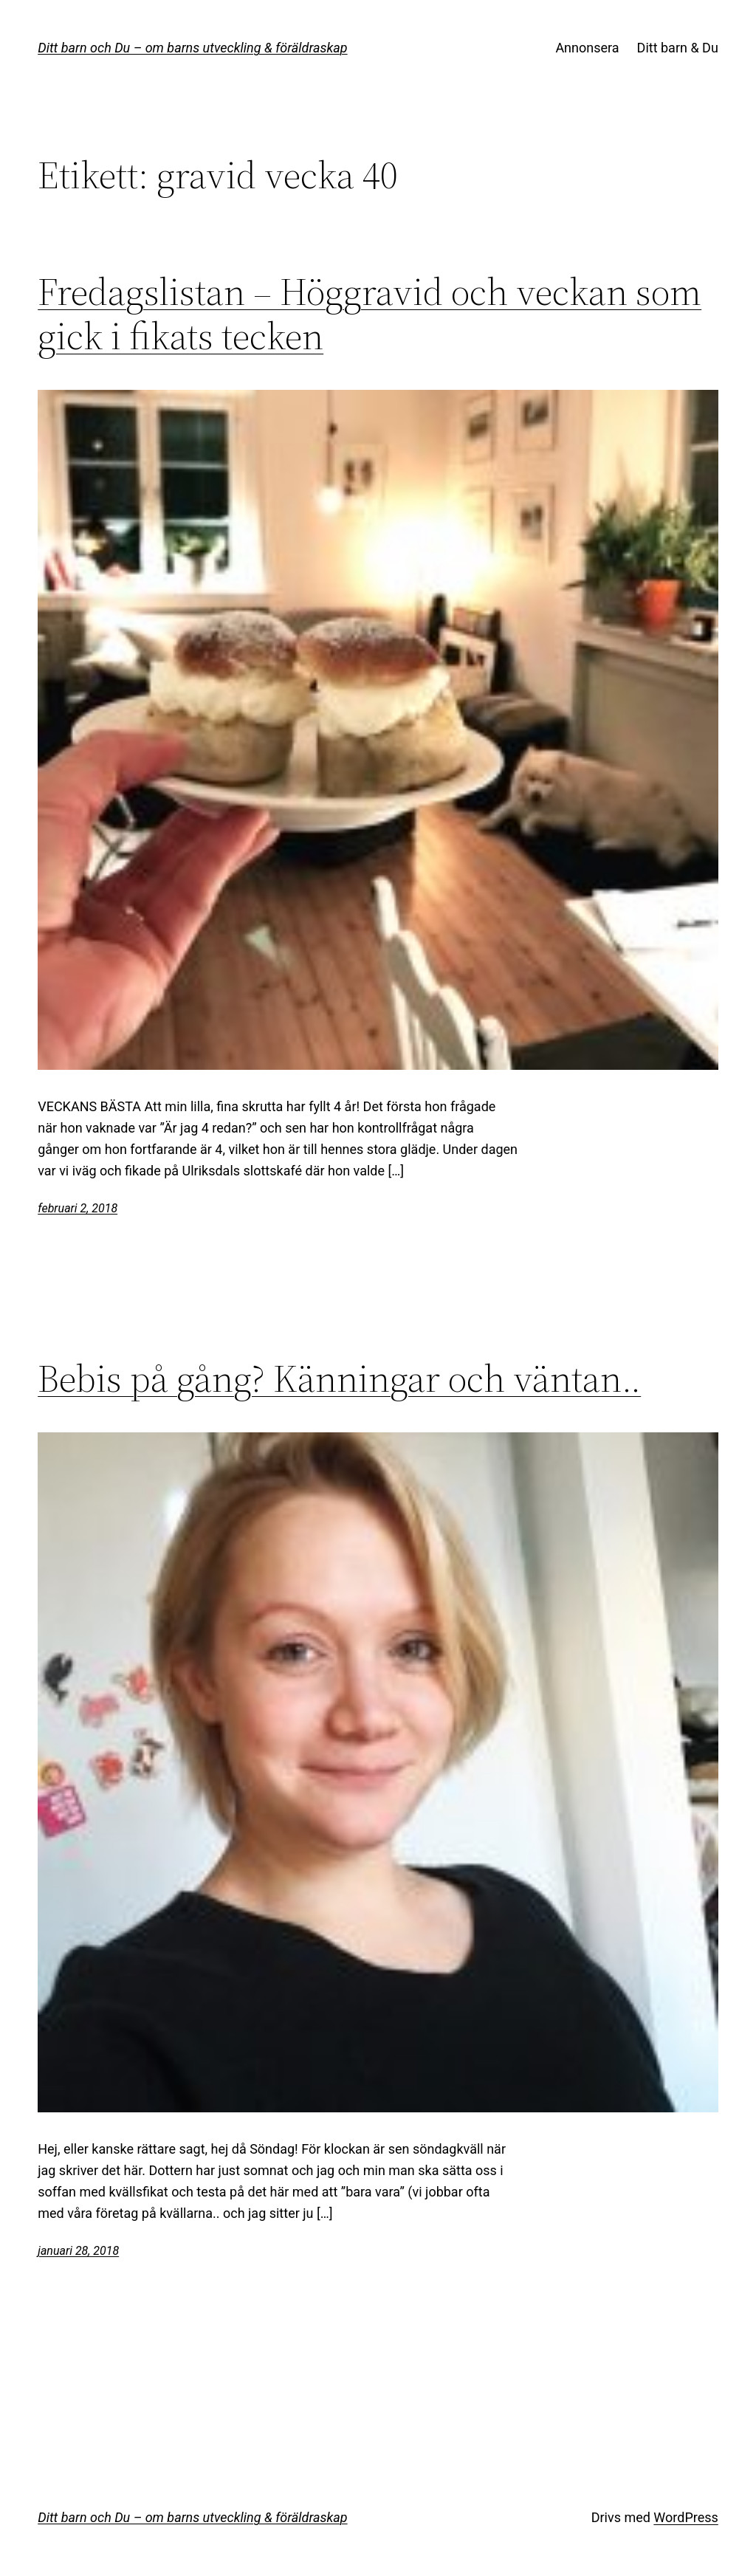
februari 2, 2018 (77, 1208)
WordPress (685, 2517)
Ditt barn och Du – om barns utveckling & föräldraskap (192, 47)
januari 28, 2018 (78, 2251)
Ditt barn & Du (677, 47)
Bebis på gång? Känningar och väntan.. (339, 1378)
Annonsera (587, 47)
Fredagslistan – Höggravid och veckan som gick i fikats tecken (369, 313)
